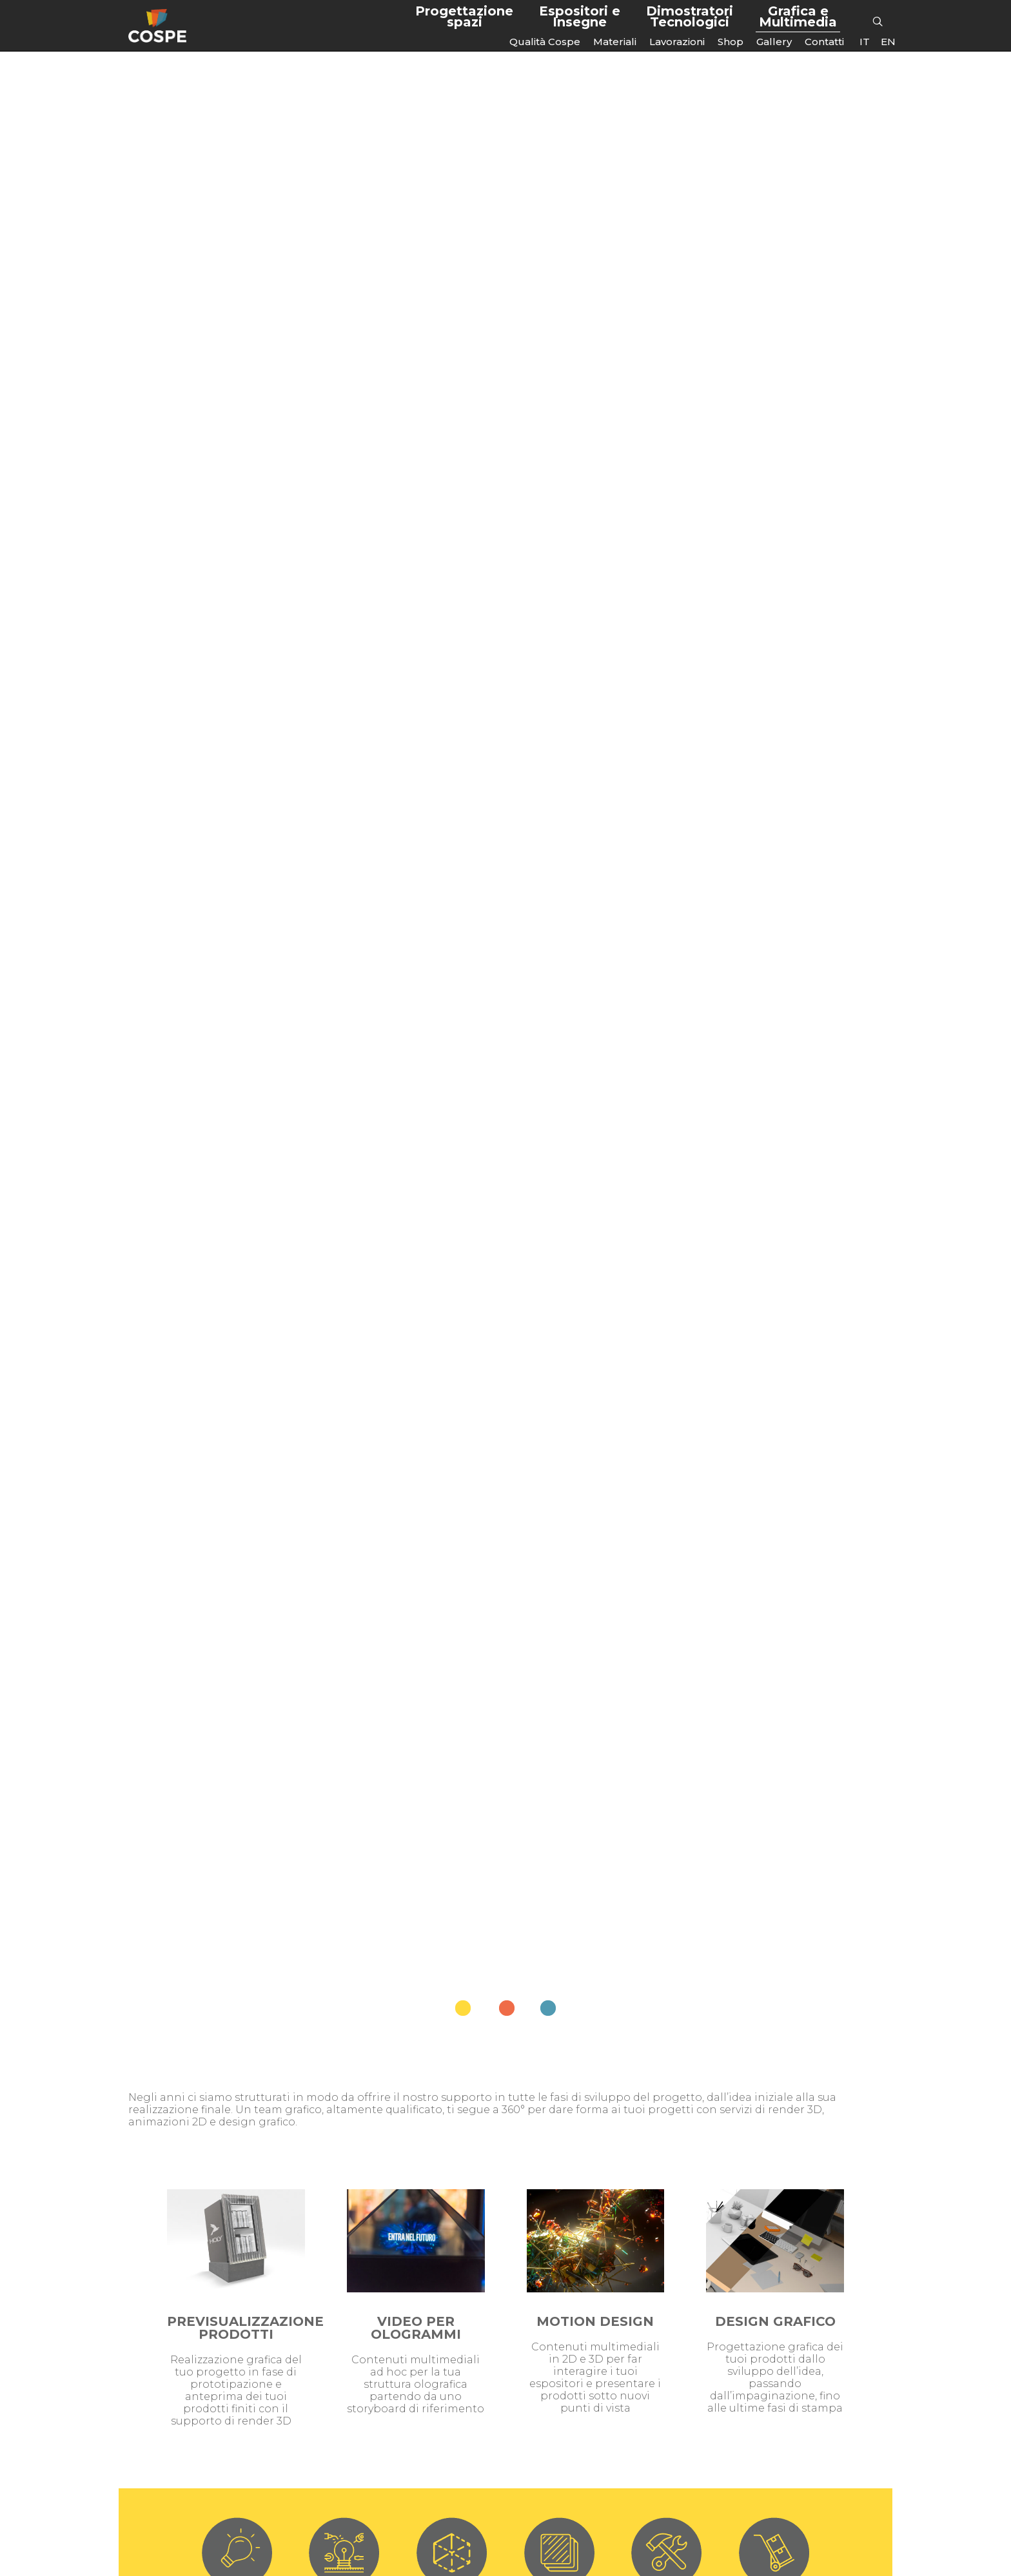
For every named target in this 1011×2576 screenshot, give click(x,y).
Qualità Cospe (544, 41)
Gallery (774, 41)
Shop (730, 41)
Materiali (614, 41)
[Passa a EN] (888, 41)
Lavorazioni (677, 41)
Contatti (824, 41)
